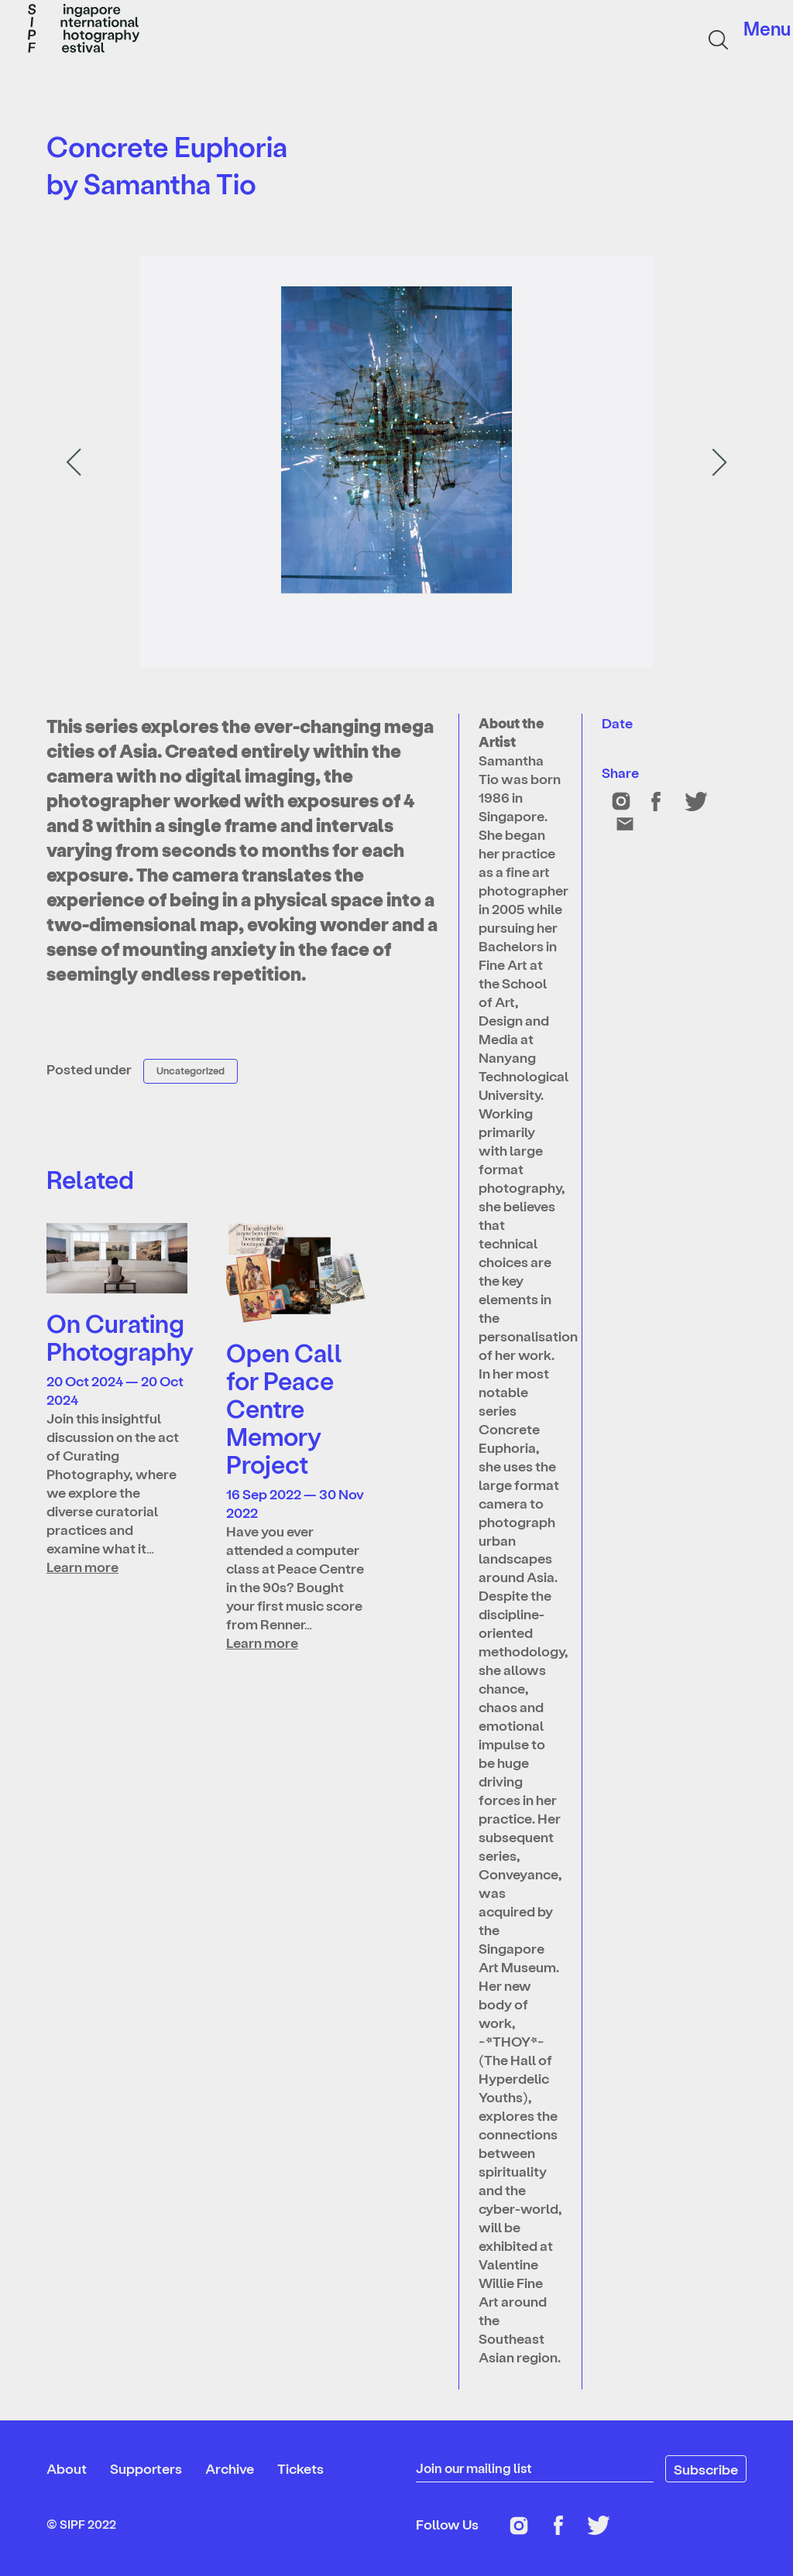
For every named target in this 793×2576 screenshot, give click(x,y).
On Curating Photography (120, 1336)
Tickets (300, 2468)
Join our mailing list (476, 2468)
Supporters (146, 2468)
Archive (229, 2468)
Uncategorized (190, 1070)
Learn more (82, 1566)
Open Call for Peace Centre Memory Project (284, 1408)
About (66, 2468)
